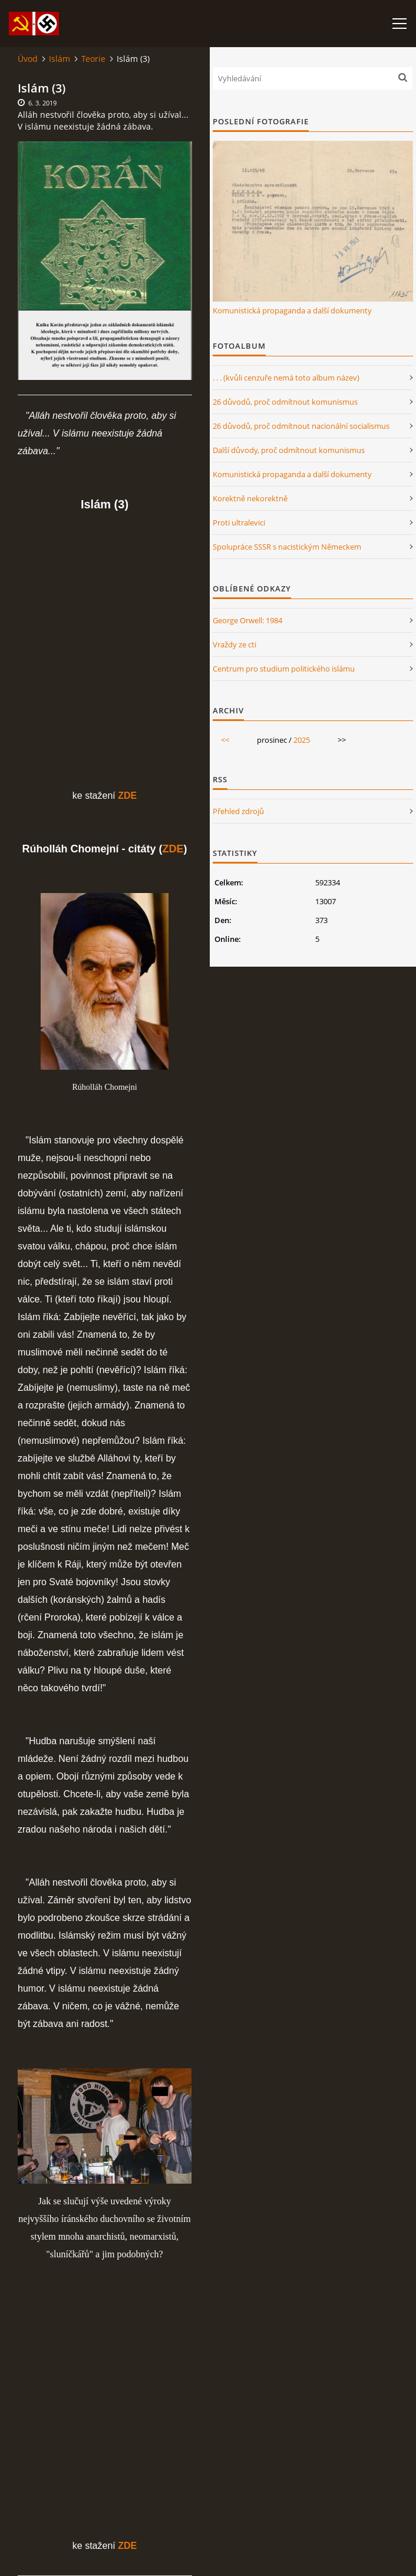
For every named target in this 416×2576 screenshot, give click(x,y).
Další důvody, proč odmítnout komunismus (289, 450)
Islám (59, 58)
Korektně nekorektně (250, 498)
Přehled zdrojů (238, 811)
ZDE (173, 849)
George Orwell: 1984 (247, 620)
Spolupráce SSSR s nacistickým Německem (287, 546)
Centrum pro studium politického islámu (284, 668)
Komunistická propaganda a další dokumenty (292, 310)
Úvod (28, 58)
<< (225, 740)
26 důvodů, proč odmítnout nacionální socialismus (301, 426)
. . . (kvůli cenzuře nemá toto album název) (286, 377)
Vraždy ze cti (234, 644)
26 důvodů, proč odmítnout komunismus (285, 401)
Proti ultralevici (239, 522)
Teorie (93, 58)
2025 (301, 740)
